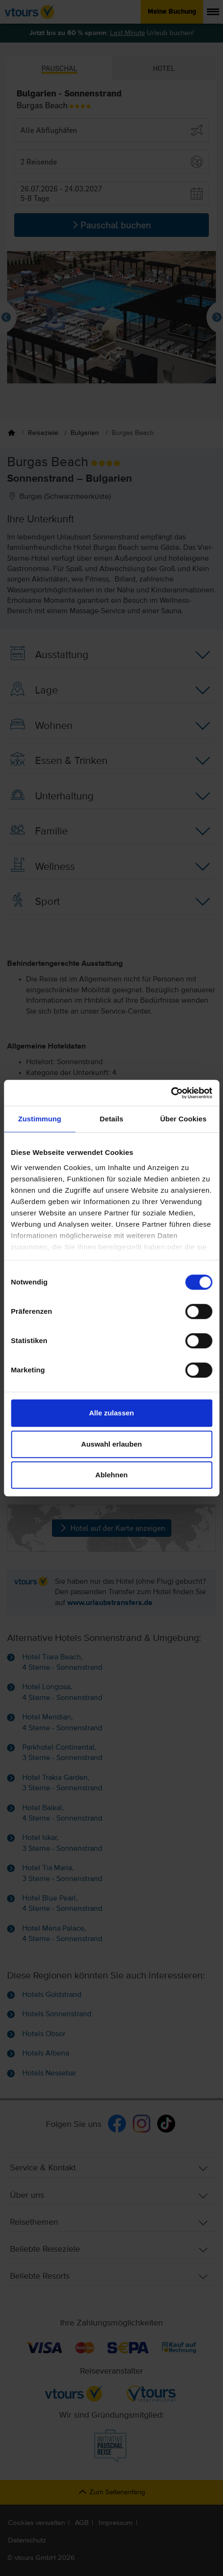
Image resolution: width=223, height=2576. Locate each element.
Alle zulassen (111, 1413)
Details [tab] (112, 1119)
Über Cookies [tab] (183, 1119)
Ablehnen (111, 1475)
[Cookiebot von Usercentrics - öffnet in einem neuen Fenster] (170, 1093)
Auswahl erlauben (111, 1444)
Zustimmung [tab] (39, 1119)
